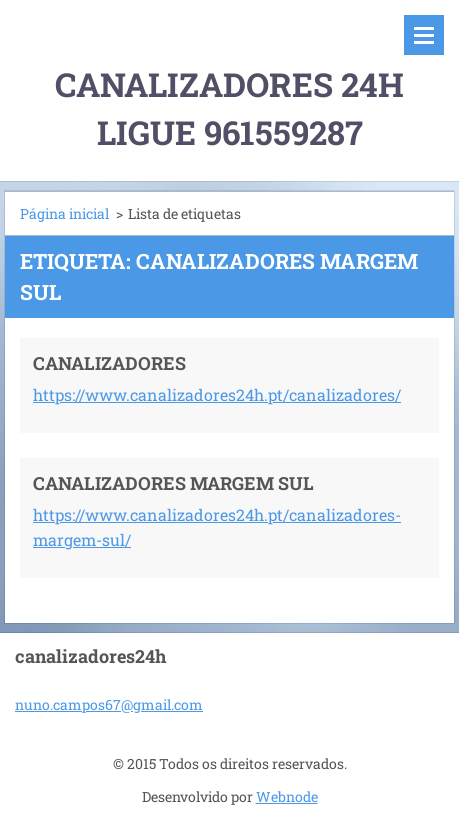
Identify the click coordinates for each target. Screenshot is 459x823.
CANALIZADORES (109, 363)
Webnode (287, 796)
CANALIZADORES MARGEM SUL (173, 483)
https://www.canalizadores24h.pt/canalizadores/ (217, 394)
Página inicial (64, 213)
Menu (424, 35)
